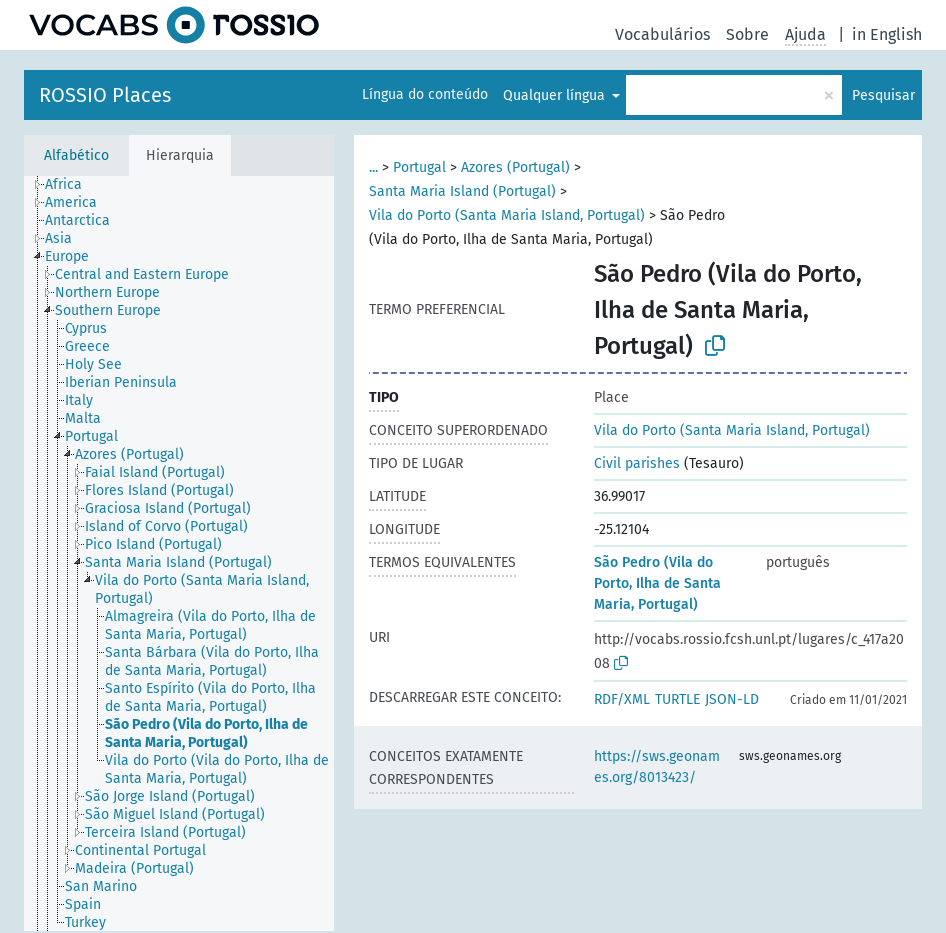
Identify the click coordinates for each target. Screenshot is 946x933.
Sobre (747, 34)
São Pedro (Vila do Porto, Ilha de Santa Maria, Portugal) (657, 583)
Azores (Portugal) (515, 167)
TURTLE (677, 699)
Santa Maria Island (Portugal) (462, 191)
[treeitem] (72, 185)
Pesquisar (883, 95)
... (373, 167)
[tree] (179, 553)
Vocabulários (662, 34)
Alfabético (76, 155)
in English (887, 34)
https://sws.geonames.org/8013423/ (657, 767)
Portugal (419, 167)
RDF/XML (622, 699)
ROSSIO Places (105, 95)
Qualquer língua (556, 95)
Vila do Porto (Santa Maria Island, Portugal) (507, 215)
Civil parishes (637, 463)
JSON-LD (732, 699)
